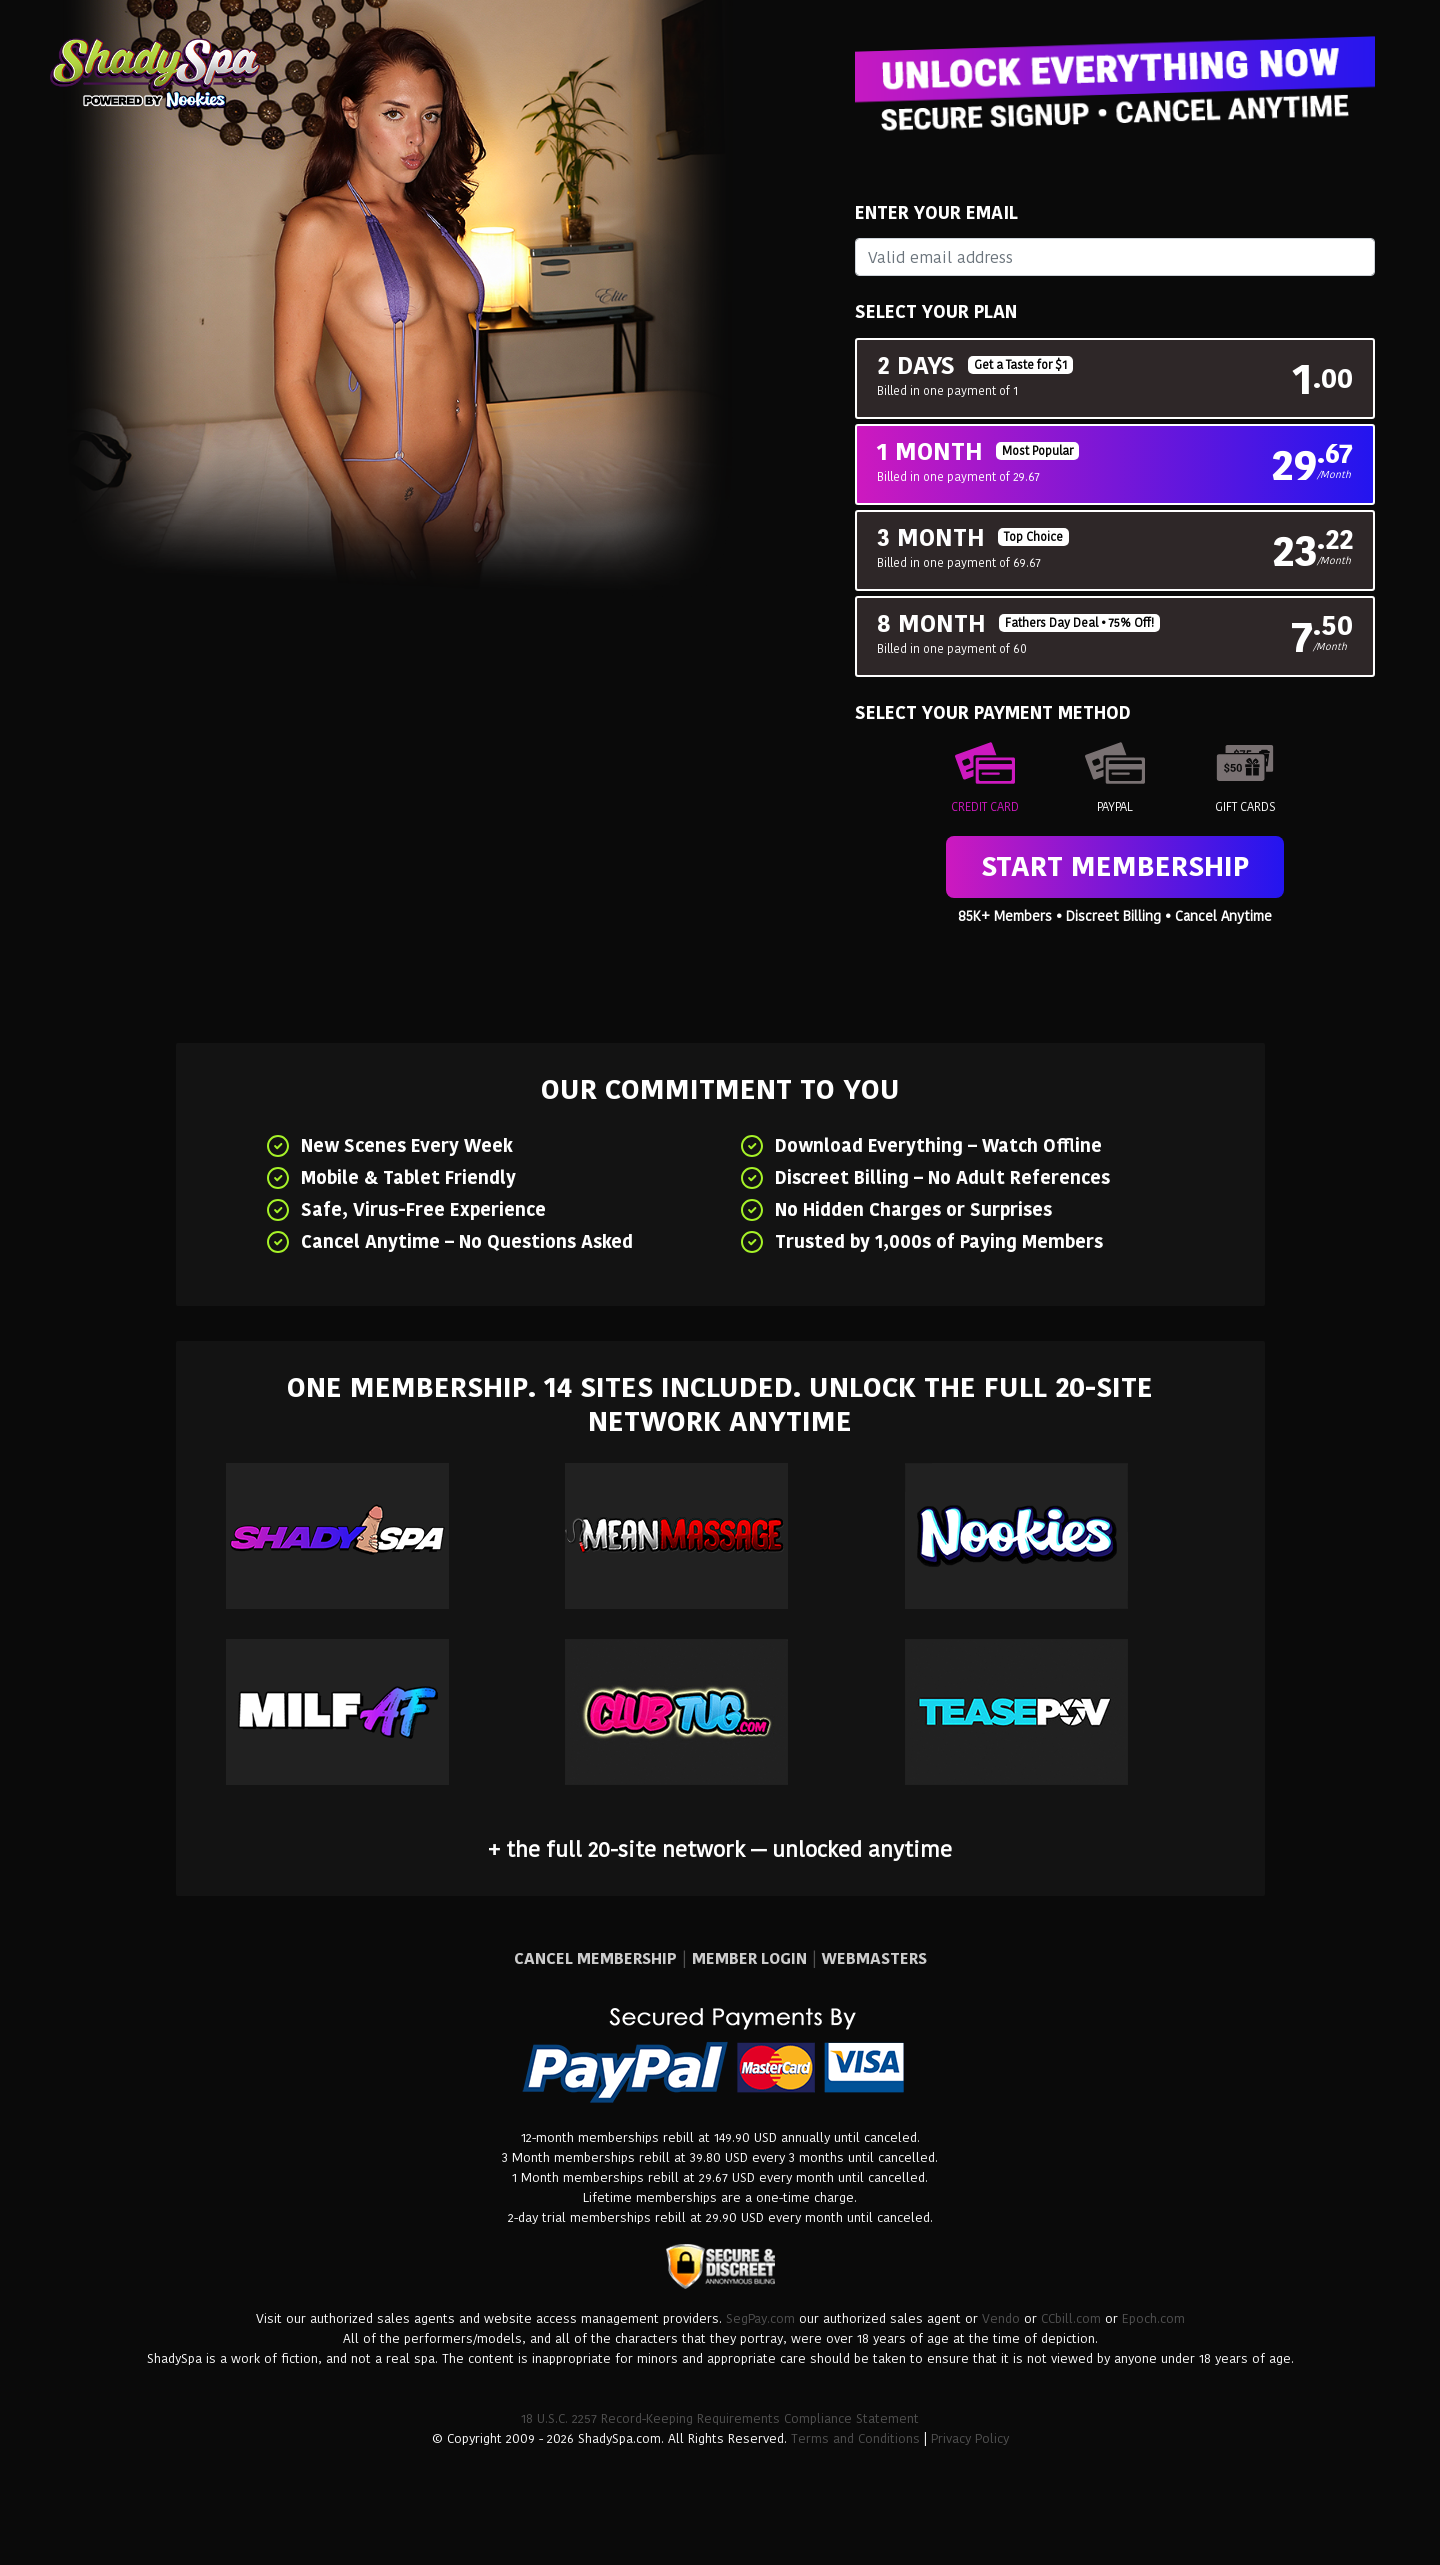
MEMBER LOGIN (749, 1958)
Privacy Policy (970, 2438)
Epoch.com (1153, 2318)
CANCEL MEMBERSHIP (595, 1958)
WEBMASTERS (874, 1958)
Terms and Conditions (855, 2438)
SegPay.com (760, 2318)
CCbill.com (1071, 2318)
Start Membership (1115, 866)
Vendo (1001, 2318)
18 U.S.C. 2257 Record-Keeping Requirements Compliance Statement (720, 2418)
